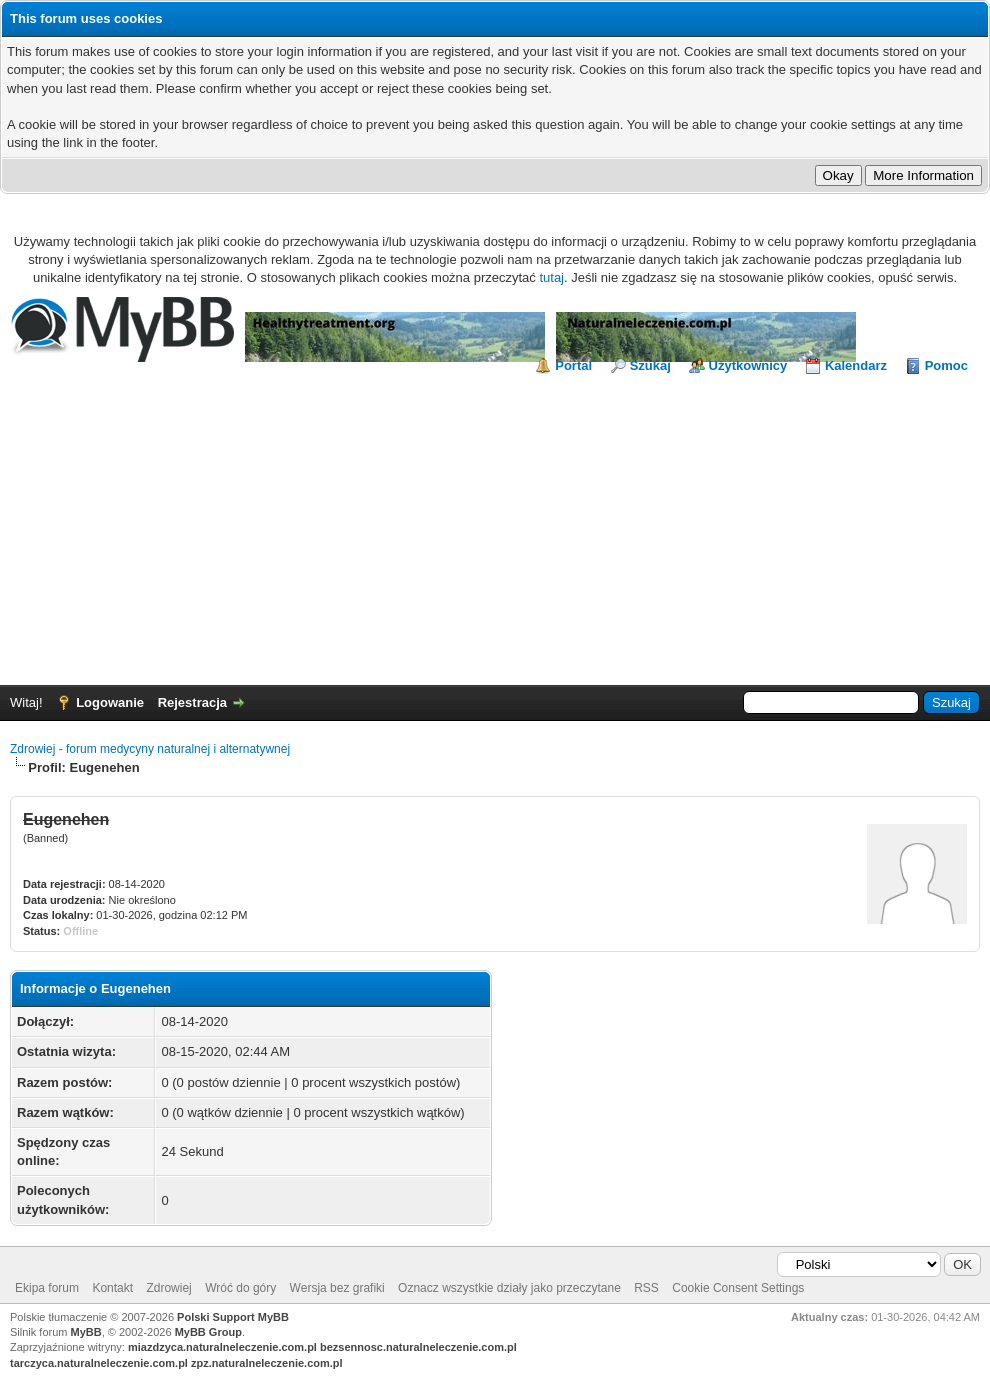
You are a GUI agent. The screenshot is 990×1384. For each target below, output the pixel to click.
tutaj (551, 277)
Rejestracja (192, 702)
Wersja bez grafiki (337, 1288)
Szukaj (650, 365)
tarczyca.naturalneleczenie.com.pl (99, 1363)
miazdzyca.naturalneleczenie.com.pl (222, 1347)
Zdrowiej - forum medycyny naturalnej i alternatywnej (150, 749)
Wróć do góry (240, 1288)
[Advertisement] (495, 525)
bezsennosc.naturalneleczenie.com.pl (418, 1347)
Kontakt (112, 1288)
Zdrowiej (168, 1288)
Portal (573, 365)
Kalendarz (856, 365)
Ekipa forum (47, 1288)
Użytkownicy (748, 365)
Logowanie (110, 702)
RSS (646, 1288)
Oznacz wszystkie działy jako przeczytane (509, 1288)
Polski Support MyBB (233, 1317)
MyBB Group (208, 1332)
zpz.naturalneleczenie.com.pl (267, 1363)
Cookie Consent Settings (738, 1288)
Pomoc (946, 365)
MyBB (86, 1332)
